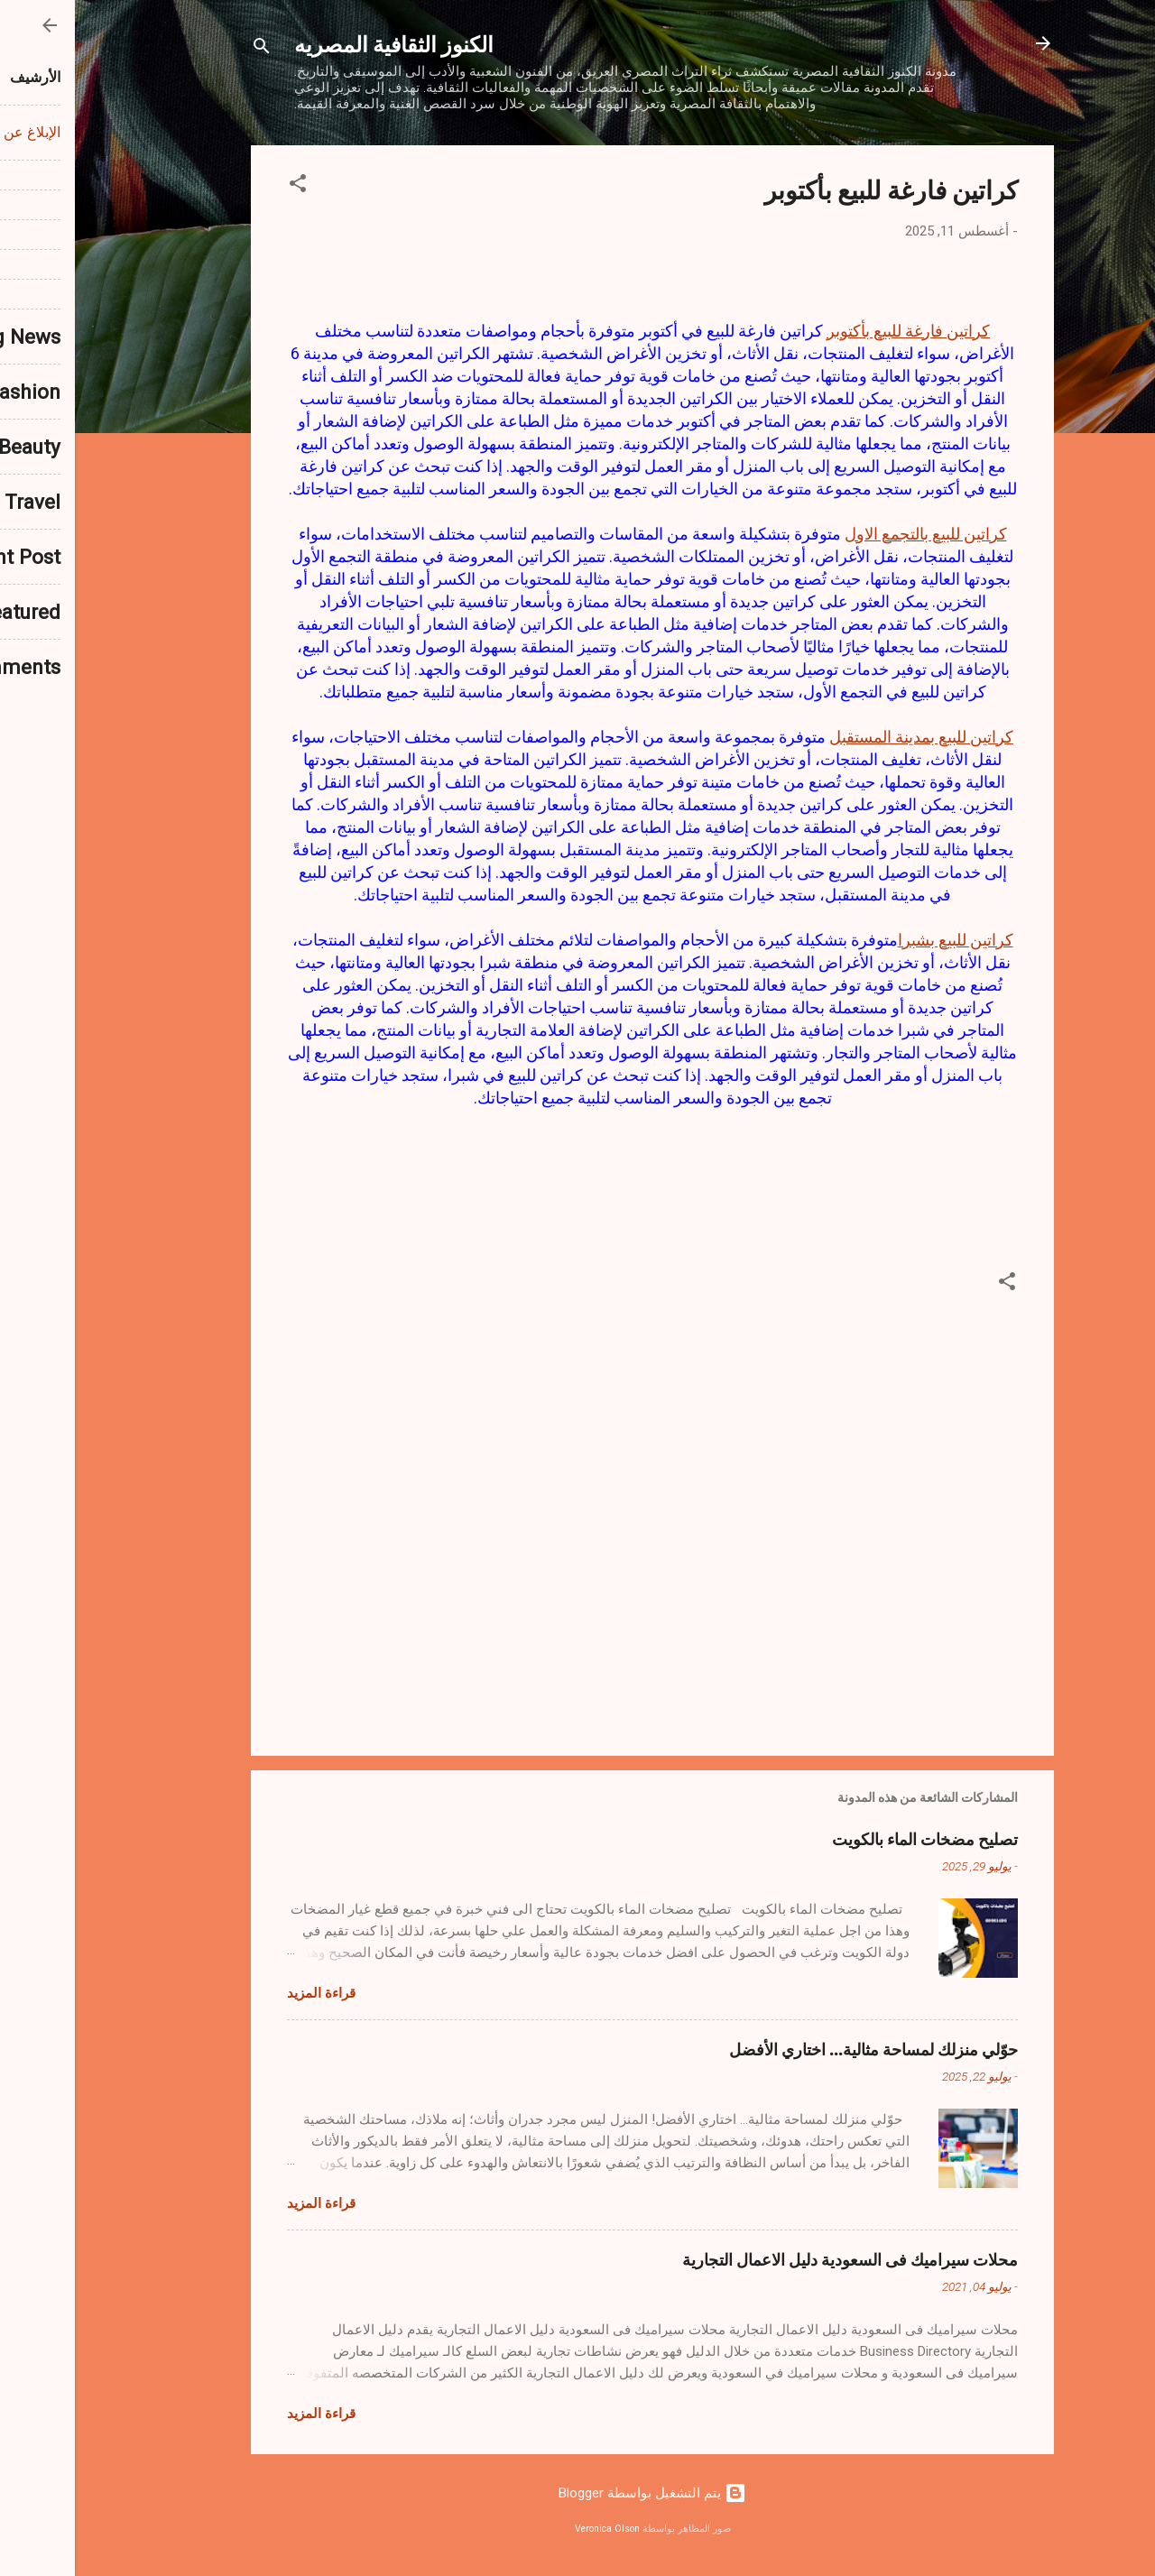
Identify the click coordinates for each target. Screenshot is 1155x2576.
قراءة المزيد (246, 1993)
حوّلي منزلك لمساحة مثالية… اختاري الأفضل (798, 2049)
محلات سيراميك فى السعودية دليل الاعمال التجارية (775, 2259)
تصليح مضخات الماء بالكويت (850, 1839)
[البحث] (187, 49)
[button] (223, 186)
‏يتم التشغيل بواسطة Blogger (577, 2493)
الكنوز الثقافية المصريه (319, 43)
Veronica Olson (532, 2528)
